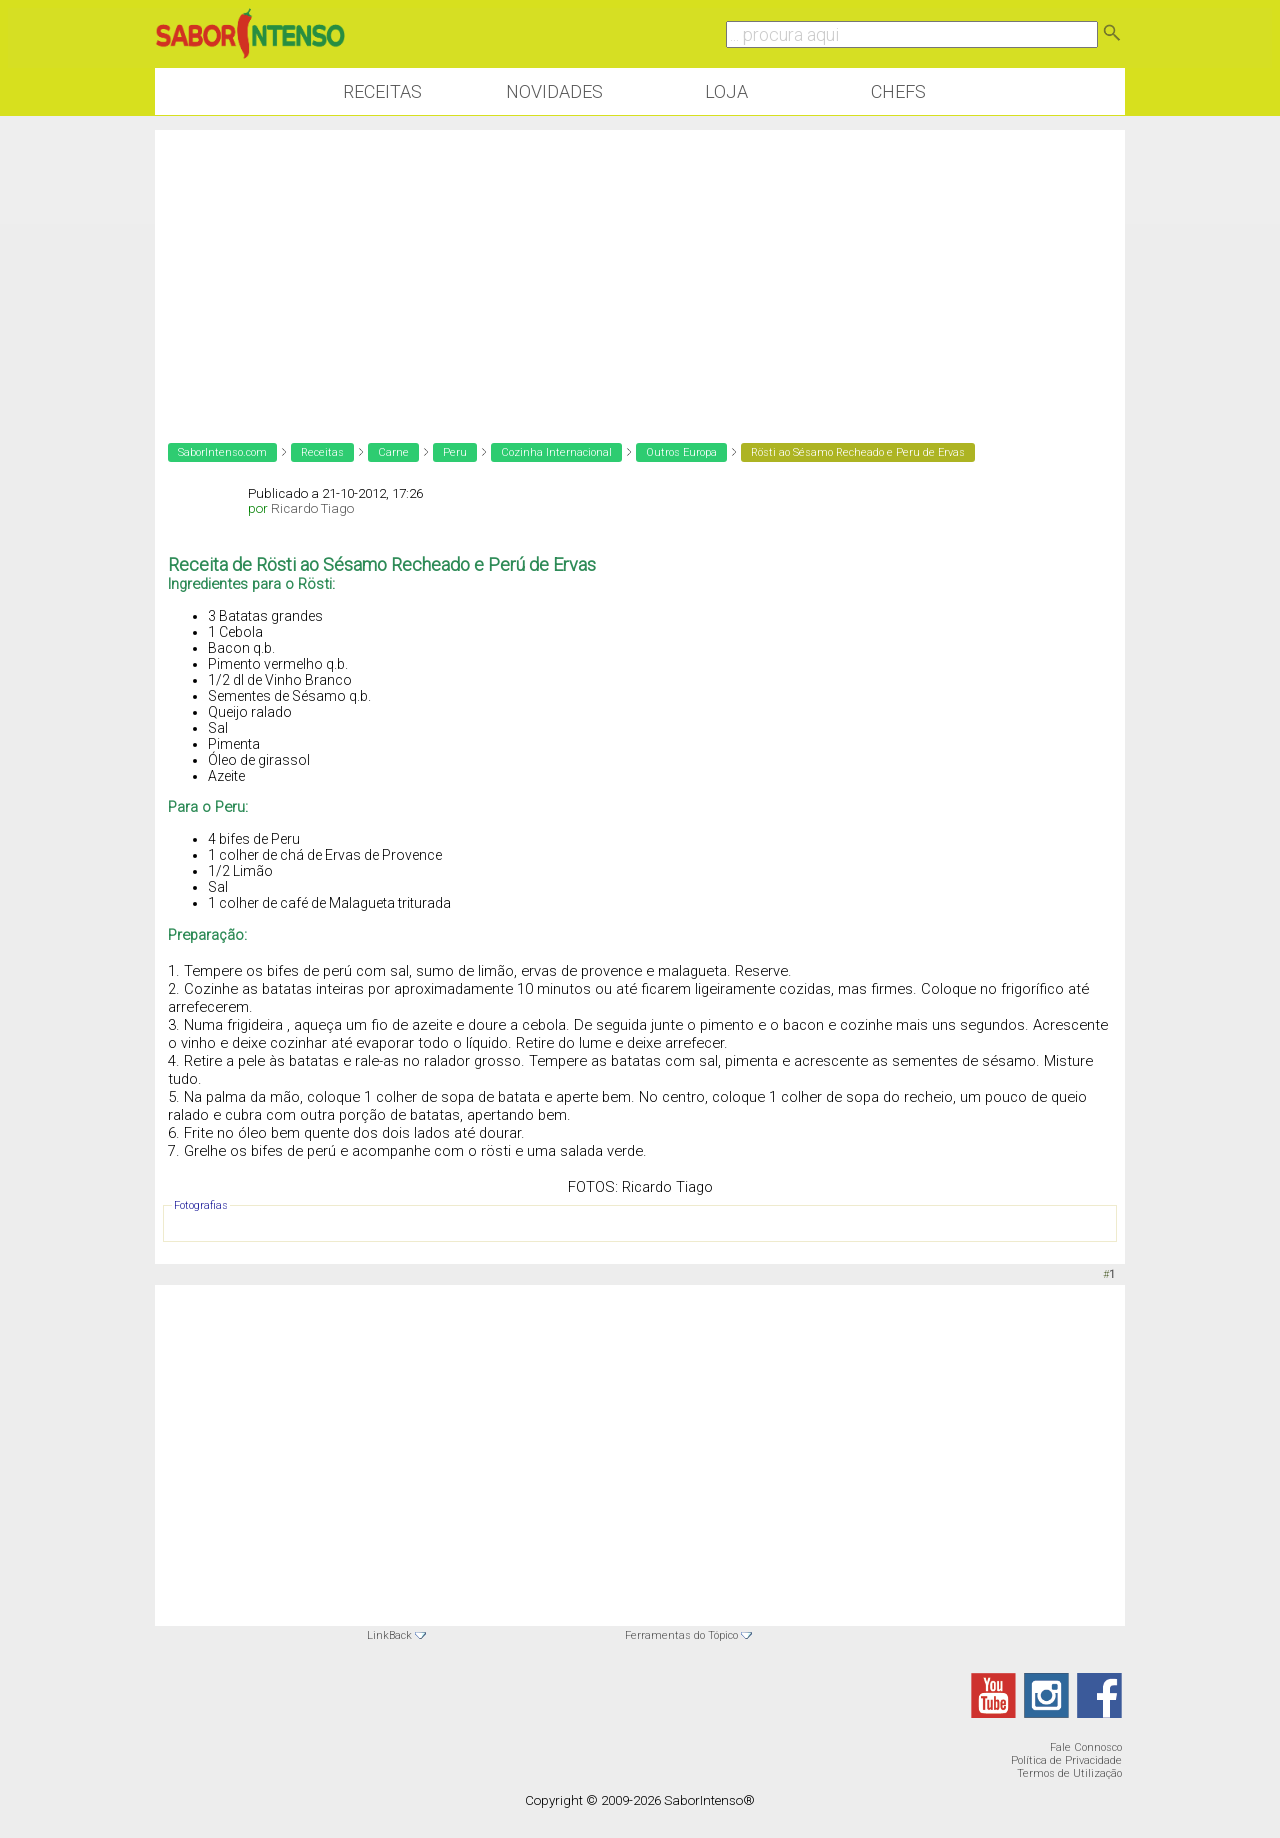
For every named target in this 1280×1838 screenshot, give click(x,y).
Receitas (382, 91)
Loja (726, 91)
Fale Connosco (1086, 1747)
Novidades (554, 91)
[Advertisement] (640, 270)
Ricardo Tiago (312, 508)
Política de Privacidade (1066, 1760)
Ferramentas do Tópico (681, 1635)
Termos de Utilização (1069, 1773)
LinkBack (389, 1635)
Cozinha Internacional (556, 452)
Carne (393, 452)
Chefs (898, 91)
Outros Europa (681, 452)
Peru (455, 452)
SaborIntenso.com (222, 452)
